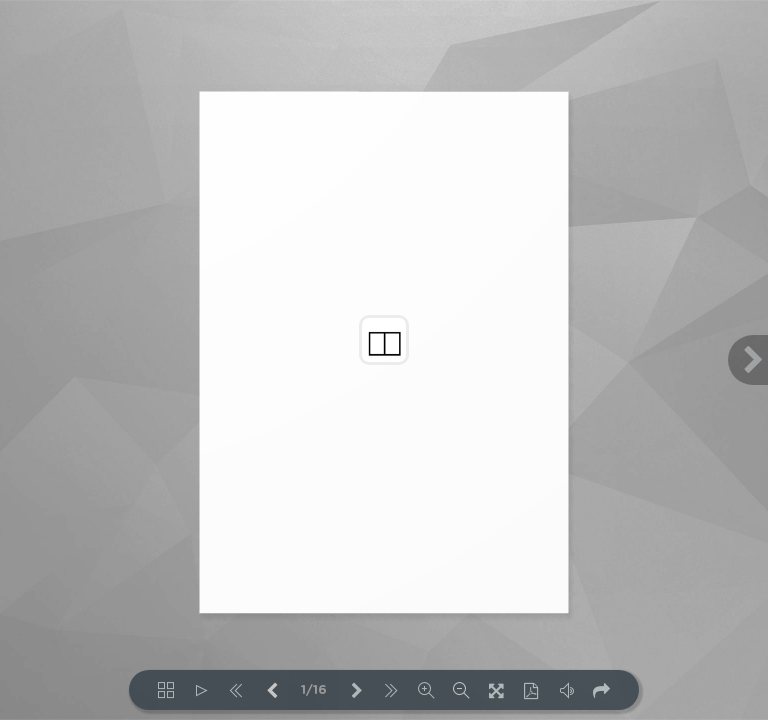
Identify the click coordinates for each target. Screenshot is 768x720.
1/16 (314, 690)
